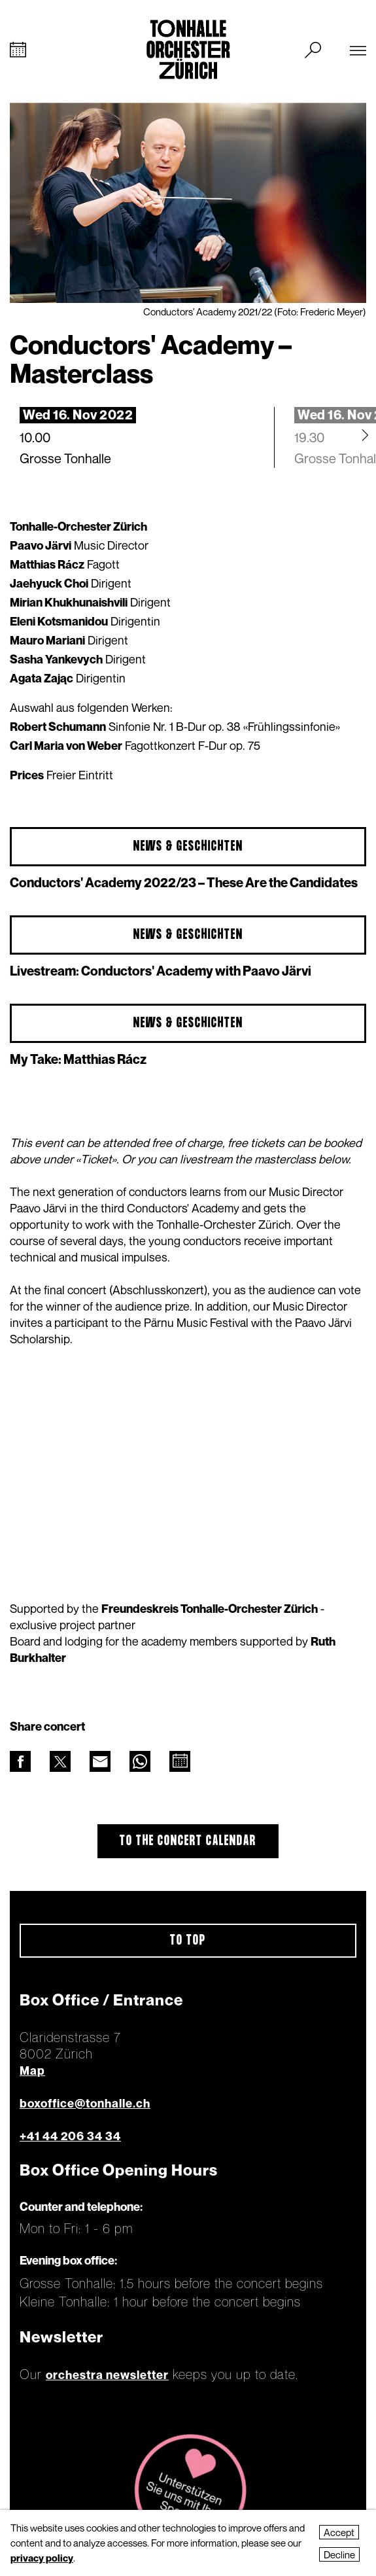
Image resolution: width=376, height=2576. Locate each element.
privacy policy (41, 2558)
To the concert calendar (188, 1841)
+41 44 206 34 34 (70, 2136)
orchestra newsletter (107, 2375)
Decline (339, 2554)
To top (188, 1941)
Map (32, 2070)
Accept (339, 2532)
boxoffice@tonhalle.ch (85, 2103)
